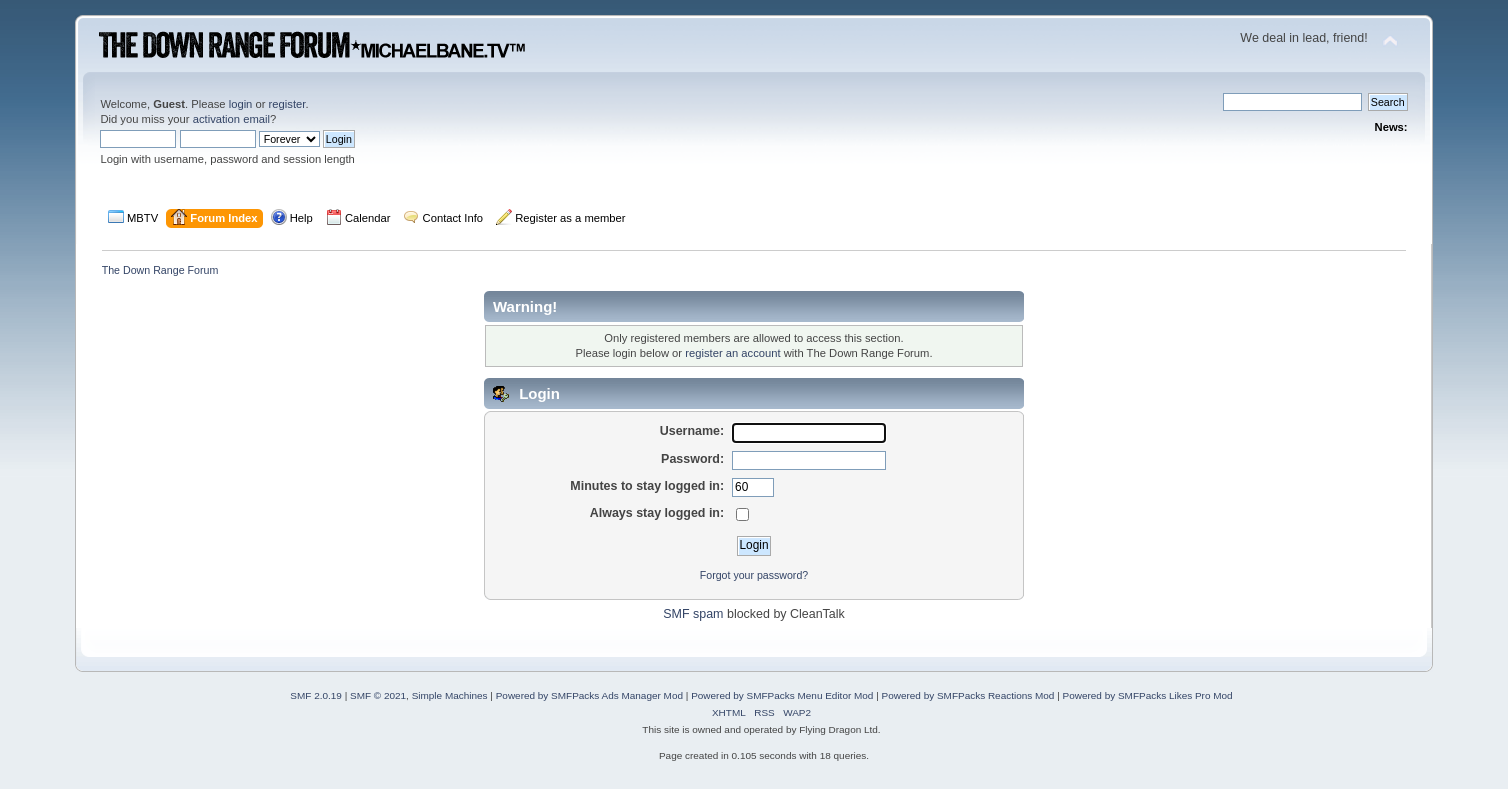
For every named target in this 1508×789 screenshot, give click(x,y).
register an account (732, 353)
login (241, 104)
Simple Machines (450, 695)
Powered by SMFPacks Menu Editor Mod (782, 695)
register (287, 104)
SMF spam (693, 614)
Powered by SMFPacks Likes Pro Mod (1148, 695)
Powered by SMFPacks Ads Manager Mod (589, 695)
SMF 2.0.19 (316, 695)
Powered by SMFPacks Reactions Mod (968, 695)
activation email (231, 119)
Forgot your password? (754, 575)
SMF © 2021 (378, 695)
